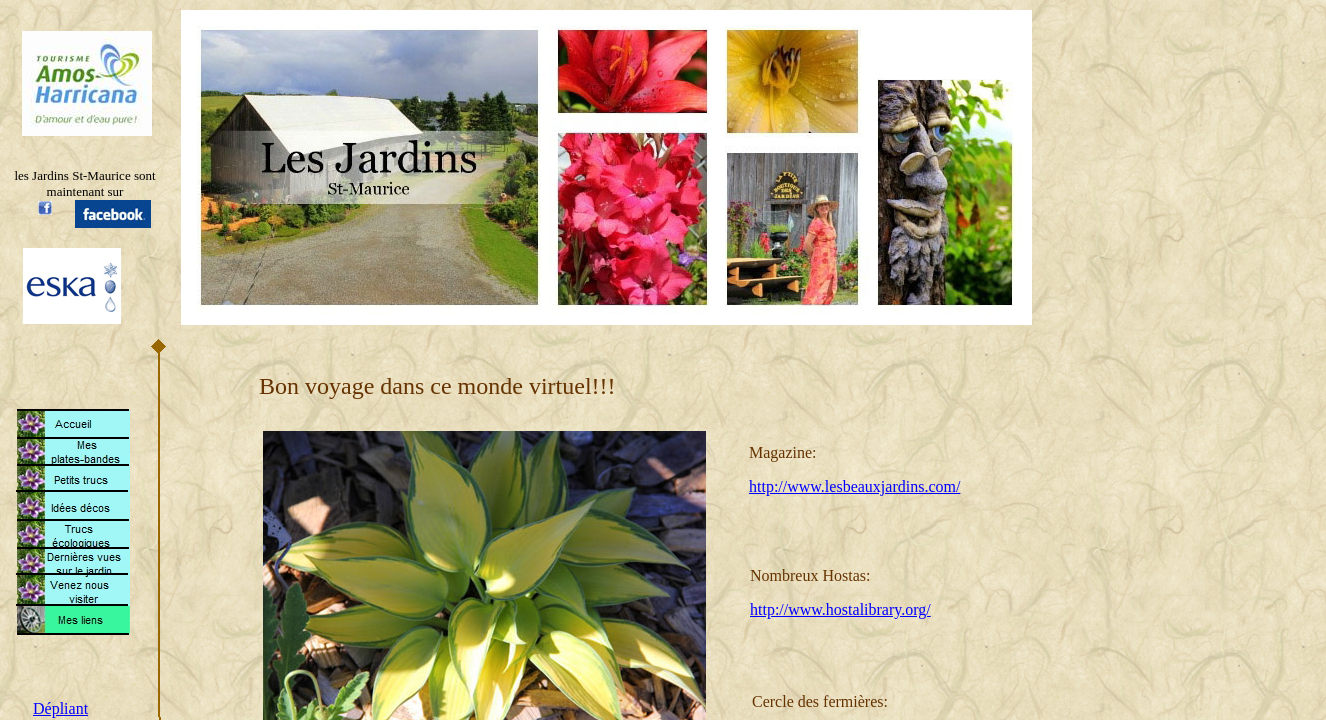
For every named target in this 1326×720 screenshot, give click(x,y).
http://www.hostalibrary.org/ (840, 609)
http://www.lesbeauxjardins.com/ (854, 486)
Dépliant (60, 708)
